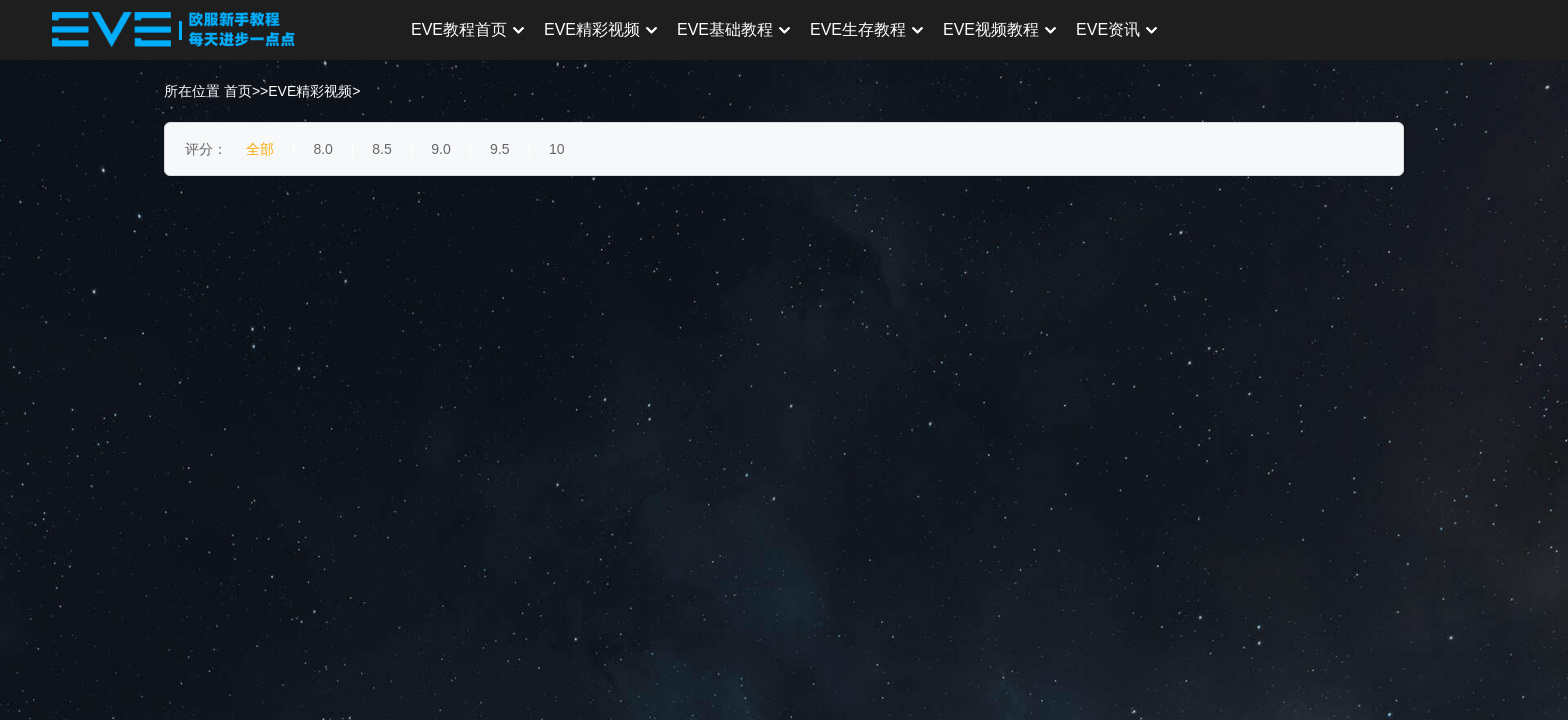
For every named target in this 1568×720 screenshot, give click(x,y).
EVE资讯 (1116, 29)
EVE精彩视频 (600, 29)
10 (557, 149)
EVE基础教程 (733, 29)
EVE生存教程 (866, 29)
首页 (238, 91)
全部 (260, 149)
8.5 (381, 149)
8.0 (322, 149)
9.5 (499, 149)
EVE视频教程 (999, 29)
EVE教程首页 (467, 29)
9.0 (440, 149)
